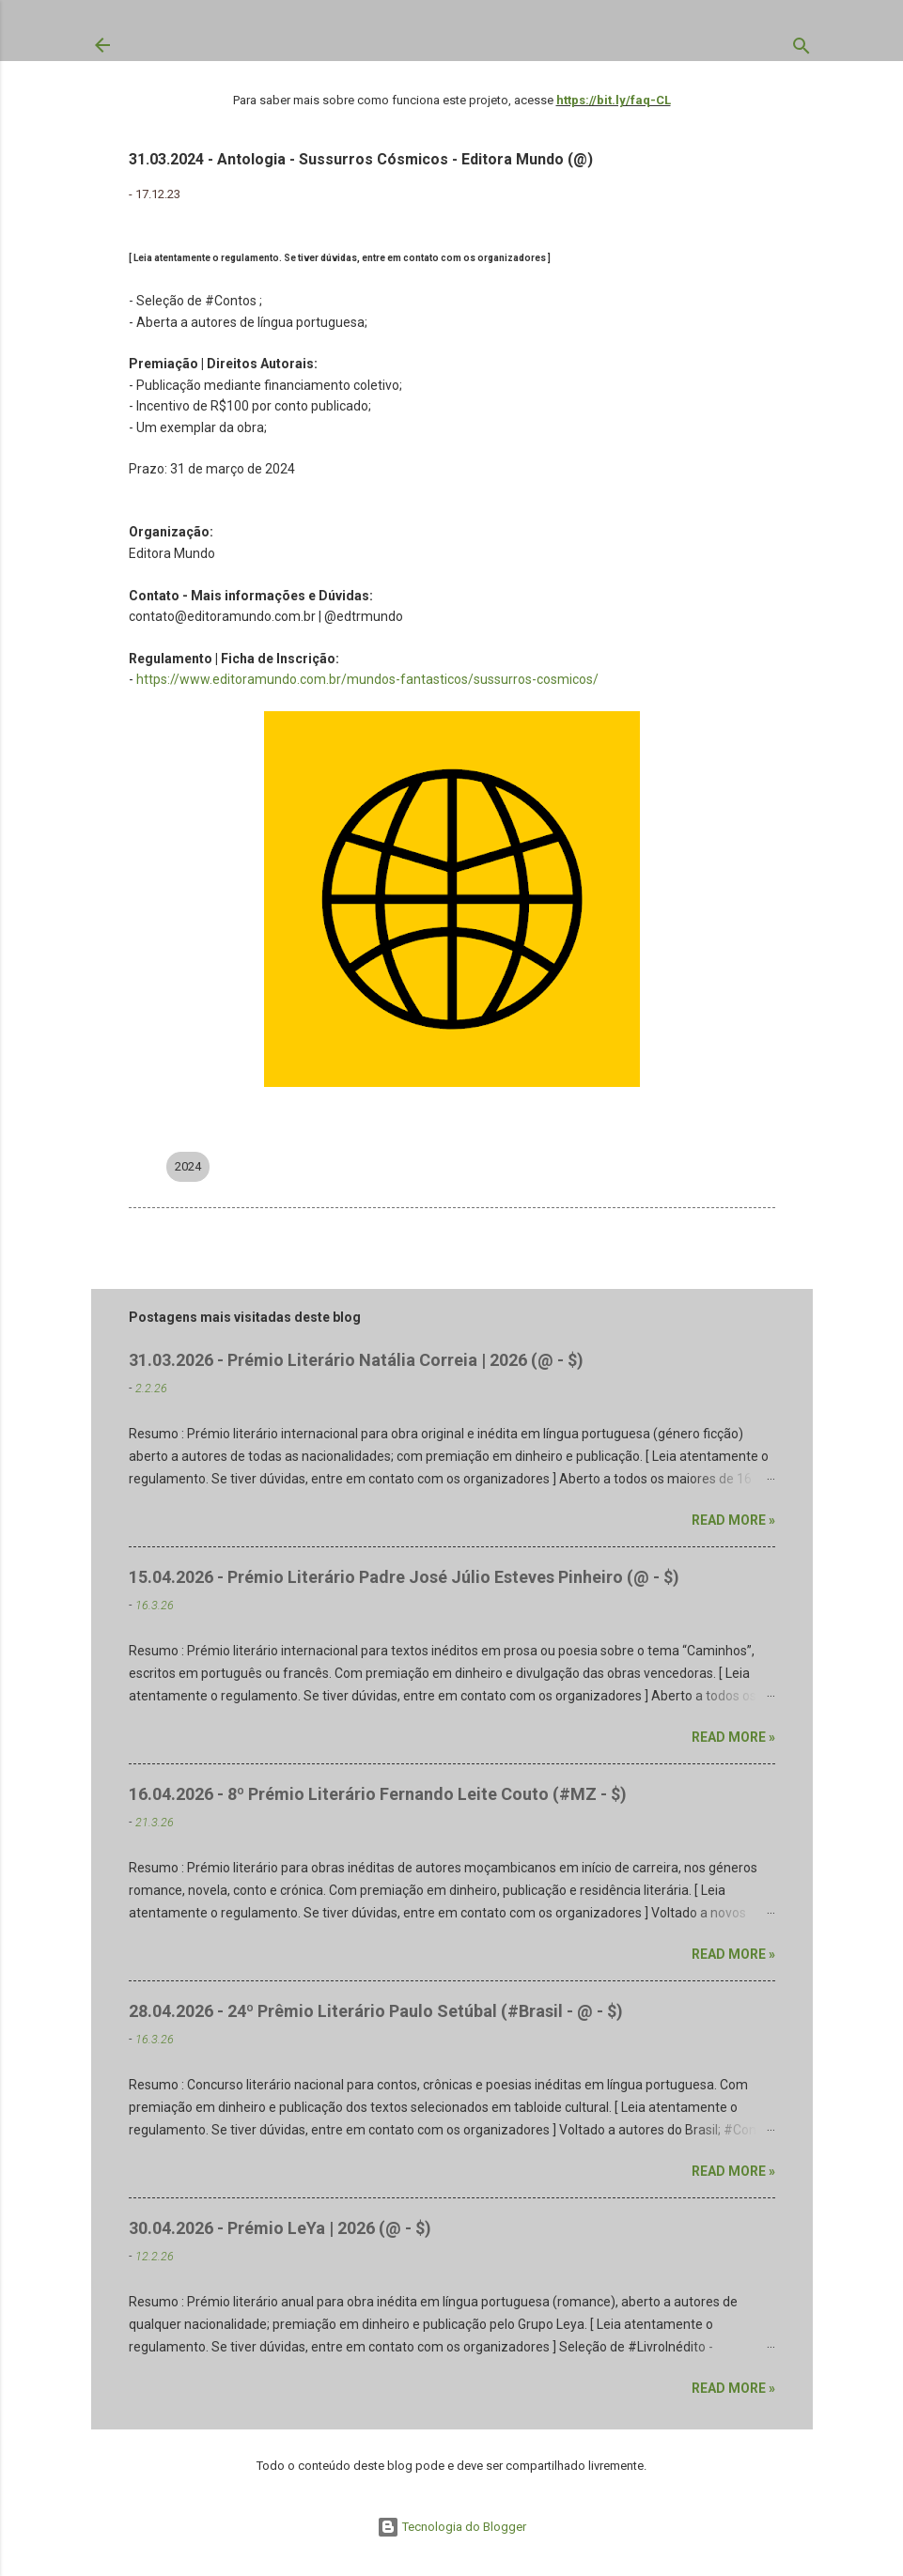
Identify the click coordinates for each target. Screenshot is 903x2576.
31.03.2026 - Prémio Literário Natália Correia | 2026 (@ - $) (356, 1360)
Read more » (733, 1520)
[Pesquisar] (801, 50)
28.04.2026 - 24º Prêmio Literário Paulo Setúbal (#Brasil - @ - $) (376, 2011)
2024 (188, 1166)
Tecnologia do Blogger (451, 2527)
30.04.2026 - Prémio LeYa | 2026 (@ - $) (280, 2228)
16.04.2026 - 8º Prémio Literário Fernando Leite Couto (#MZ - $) (378, 1794)
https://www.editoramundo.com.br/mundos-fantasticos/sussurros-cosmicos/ (367, 679)
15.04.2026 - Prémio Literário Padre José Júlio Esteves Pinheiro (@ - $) (404, 1577)
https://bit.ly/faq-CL (613, 100)
